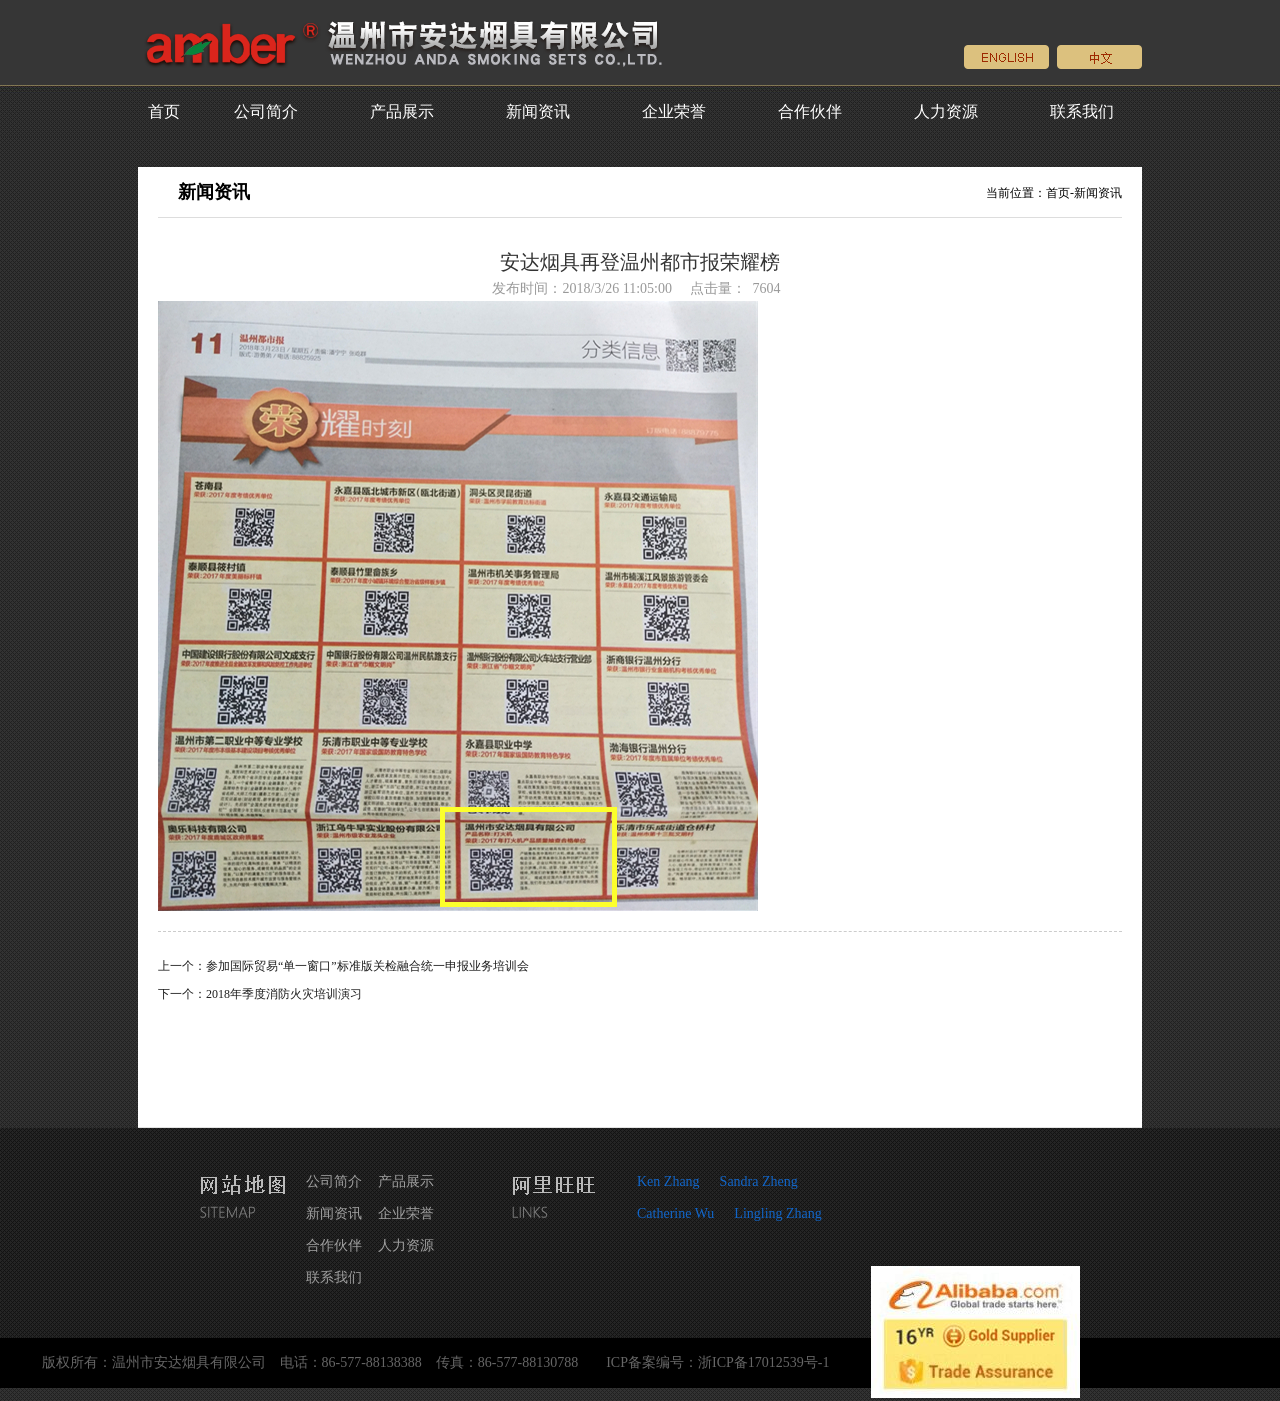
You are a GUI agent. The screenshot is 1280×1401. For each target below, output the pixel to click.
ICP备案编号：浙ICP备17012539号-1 (717, 1362)
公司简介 (266, 111)
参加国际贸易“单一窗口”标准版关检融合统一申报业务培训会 (367, 966)
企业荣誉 (674, 111)
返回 (640, 1057)
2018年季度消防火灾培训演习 (284, 994)
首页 (164, 111)
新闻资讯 (538, 111)
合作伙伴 (810, 111)
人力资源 (946, 111)
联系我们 (1082, 111)
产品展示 (402, 111)
